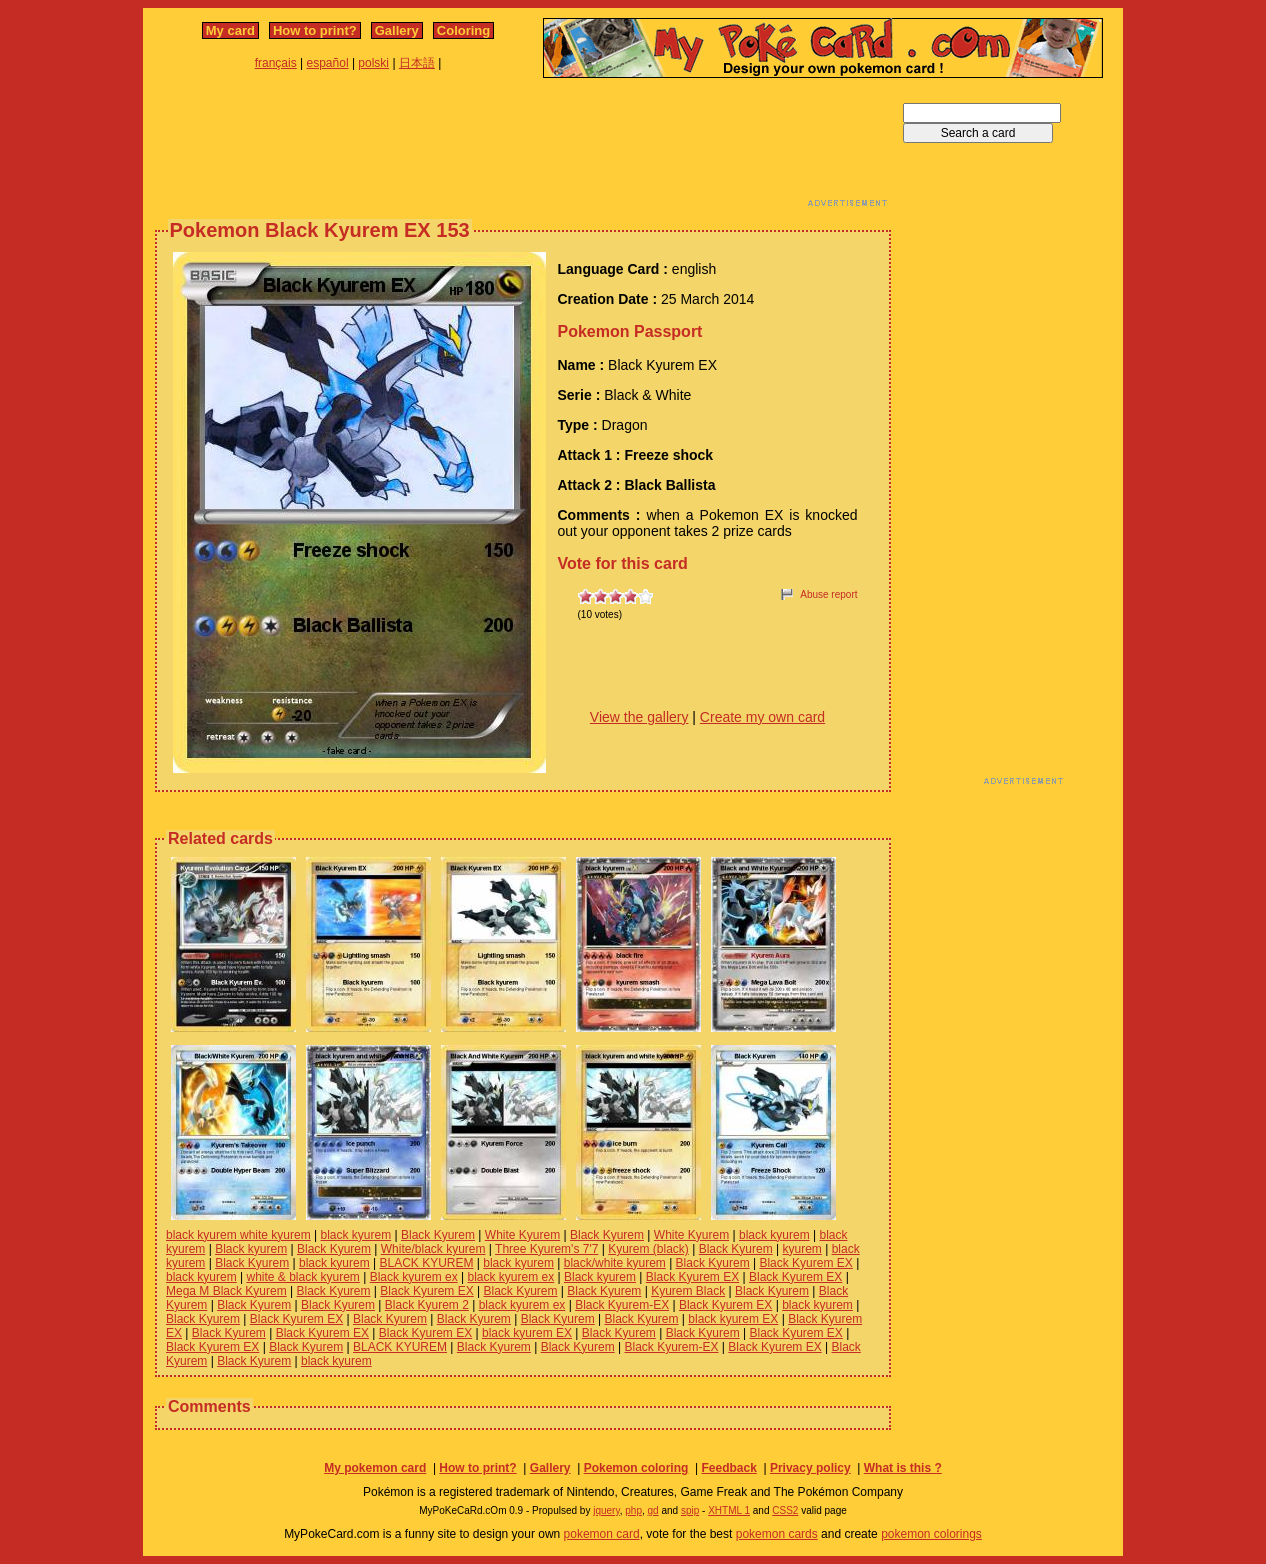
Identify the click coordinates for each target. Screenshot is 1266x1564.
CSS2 (785, 1510)
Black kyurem (251, 1249)
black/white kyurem (615, 1263)
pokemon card (602, 1534)
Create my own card (762, 717)
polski (373, 63)
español (328, 63)
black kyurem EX (733, 1319)
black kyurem (356, 1235)
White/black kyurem (433, 1249)
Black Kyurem (438, 1235)
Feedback (728, 1468)
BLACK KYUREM (426, 1263)
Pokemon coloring (636, 1468)
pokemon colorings (931, 1534)
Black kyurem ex (414, 1277)
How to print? (315, 30)
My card (230, 30)
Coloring (463, 30)
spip (690, 1510)
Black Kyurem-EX (622, 1305)
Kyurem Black (688, 1291)
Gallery (397, 30)
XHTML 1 (729, 1510)
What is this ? (903, 1468)
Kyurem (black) (648, 1249)
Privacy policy (810, 1468)
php (633, 1510)
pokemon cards (777, 1534)
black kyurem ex (510, 1277)
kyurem (801, 1249)
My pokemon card (375, 1468)
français (276, 63)
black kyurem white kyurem (238, 1235)
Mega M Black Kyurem (226, 1291)
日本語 (417, 63)
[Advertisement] (523, 148)
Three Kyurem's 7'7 (546, 1249)
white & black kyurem (302, 1277)
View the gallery (639, 717)
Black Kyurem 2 (427, 1305)
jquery (606, 1510)
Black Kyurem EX (805, 1263)
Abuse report (828, 594)
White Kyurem (522, 1235)
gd (653, 1510)
